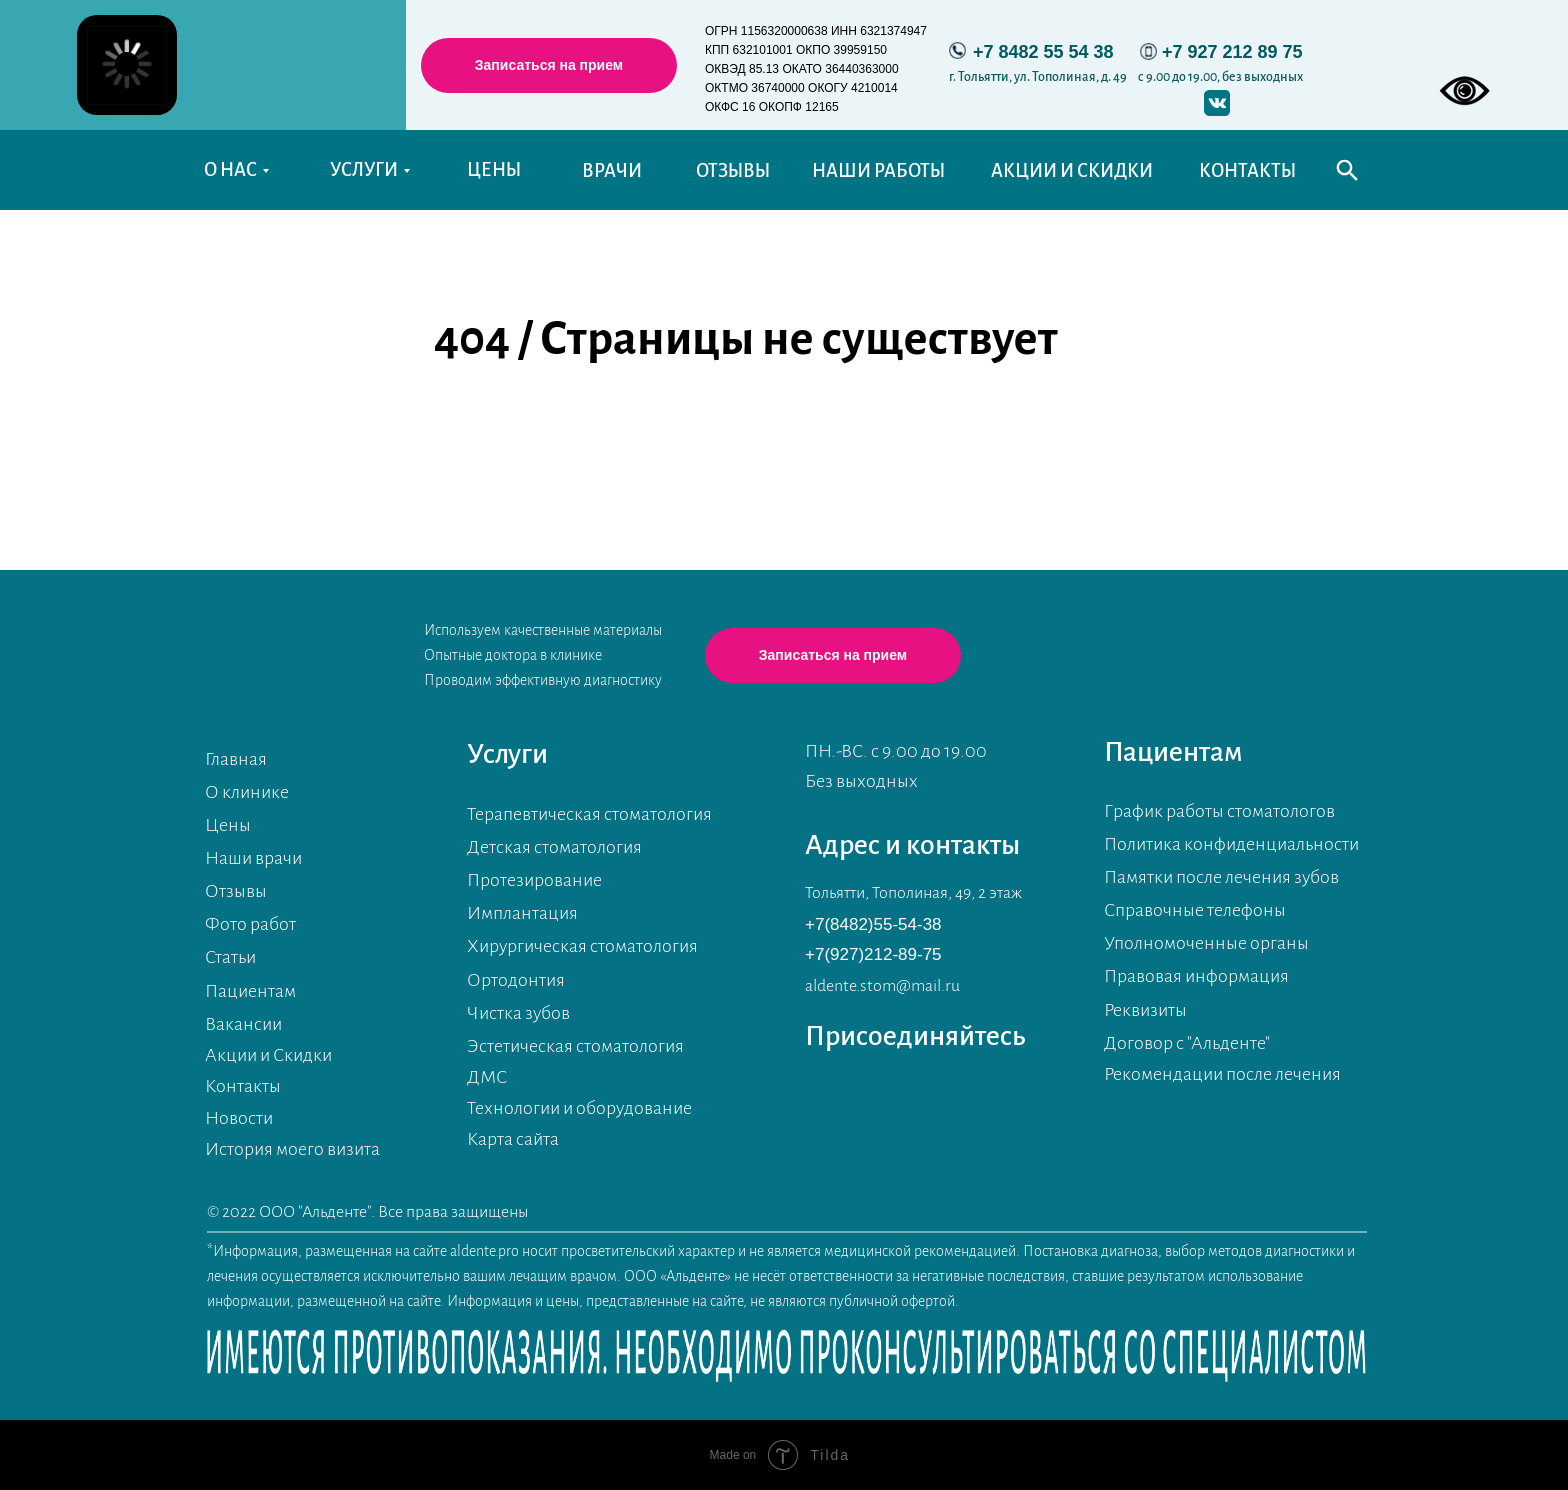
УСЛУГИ (364, 170)
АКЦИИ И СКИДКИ (1072, 171)
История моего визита (292, 1149)
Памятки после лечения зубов (1221, 877)
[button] (549, 65)
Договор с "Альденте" (1187, 1043)
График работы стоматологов (1219, 811)
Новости (239, 1118)
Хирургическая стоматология (582, 946)
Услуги (507, 754)
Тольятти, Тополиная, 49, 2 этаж (913, 893)
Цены (228, 825)
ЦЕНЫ (494, 170)
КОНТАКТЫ (1247, 171)
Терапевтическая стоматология (589, 814)
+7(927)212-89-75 (873, 954)
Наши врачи (253, 858)
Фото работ (250, 924)
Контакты (243, 1086)
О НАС (230, 170)
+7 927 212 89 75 (1232, 52)
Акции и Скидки (268, 1055)
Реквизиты (1145, 1010)
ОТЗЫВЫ (733, 171)
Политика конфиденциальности (1231, 844)
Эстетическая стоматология (575, 1046)
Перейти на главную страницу (766, 440)
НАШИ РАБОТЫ (878, 171)
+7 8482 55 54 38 (1043, 52)
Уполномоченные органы (1206, 943)
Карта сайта (513, 1139)
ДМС (487, 1077)
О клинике (247, 792)
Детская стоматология (554, 847)
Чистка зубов (518, 1013)
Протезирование (534, 880)
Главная (236, 759)
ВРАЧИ (612, 171)
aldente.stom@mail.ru (882, 986)
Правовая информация (1196, 976)
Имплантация (522, 913)
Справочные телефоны (1195, 910)
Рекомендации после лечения (1222, 1074)
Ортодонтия (516, 980)
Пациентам (250, 991)
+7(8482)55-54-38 (873, 924)
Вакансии (243, 1024)
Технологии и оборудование (579, 1108)
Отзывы (236, 891)
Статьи (230, 957)
